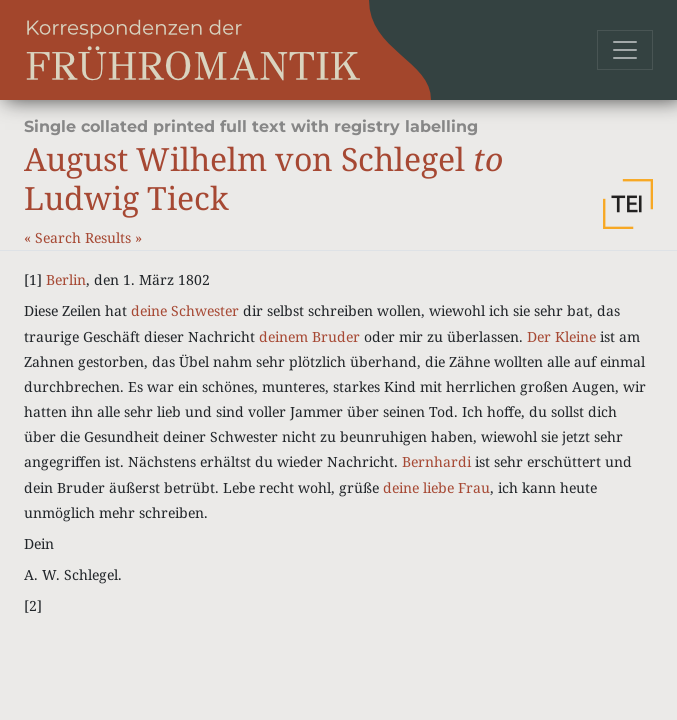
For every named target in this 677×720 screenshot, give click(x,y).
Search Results (85, 237)
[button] (628, 204)
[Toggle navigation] (625, 50)
